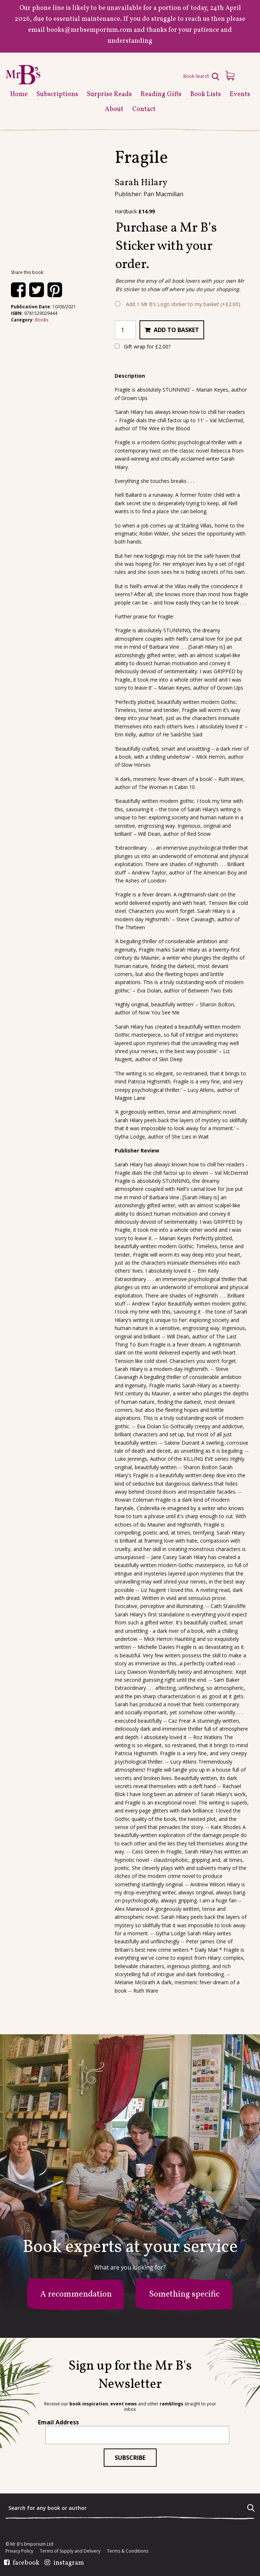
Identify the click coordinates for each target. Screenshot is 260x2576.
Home (19, 94)
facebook (26, 2563)
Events (240, 94)
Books (41, 320)
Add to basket (176, 330)
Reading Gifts (161, 94)
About (114, 109)
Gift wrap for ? (143, 346)
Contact (144, 109)
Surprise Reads (109, 94)
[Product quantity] (125, 329)
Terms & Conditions (127, 2551)
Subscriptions (57, 94)
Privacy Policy (19, 2551)
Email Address (58, 2422)
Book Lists (205, 94)
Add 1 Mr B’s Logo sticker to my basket (183, 304)
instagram (68, 2563)
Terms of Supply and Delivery (70, 2551)
